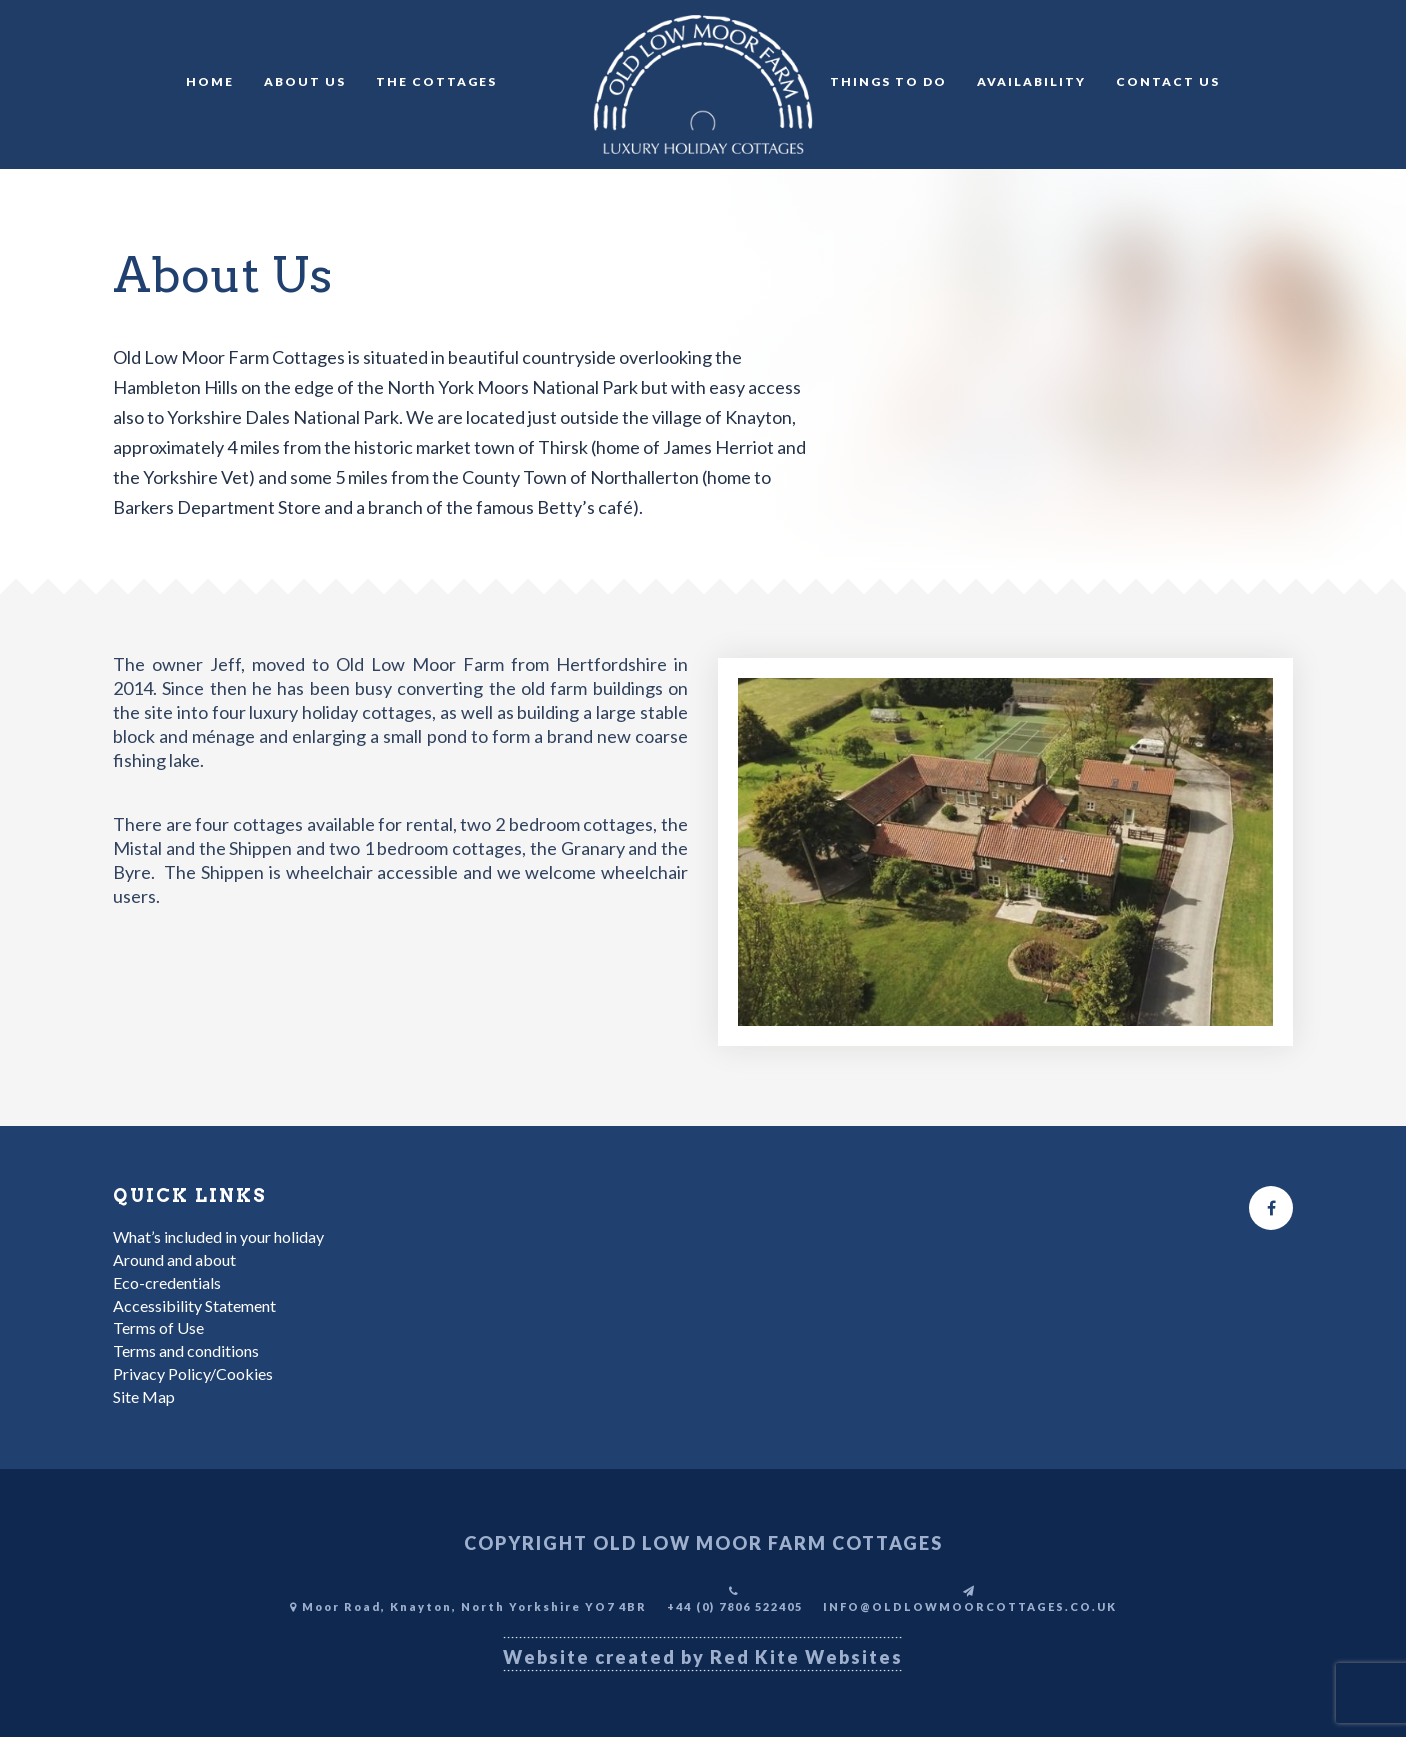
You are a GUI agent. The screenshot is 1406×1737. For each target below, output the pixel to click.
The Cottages (436, 81)
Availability (1031, 81)
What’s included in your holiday (218, 1236)
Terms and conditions (186, 1350)
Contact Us (1168, 81)
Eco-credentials (167, 1282)
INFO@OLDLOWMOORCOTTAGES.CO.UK (970, 1606)
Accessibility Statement (194, 1305)
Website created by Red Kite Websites (703, 1657)
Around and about (174, 1259)
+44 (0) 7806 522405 (735, 1606)
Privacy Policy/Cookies (193, 1373)
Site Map (144, 1396)
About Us (305, 81)
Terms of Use (158, 1327)
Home (210, 81)
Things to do (888, 81)
